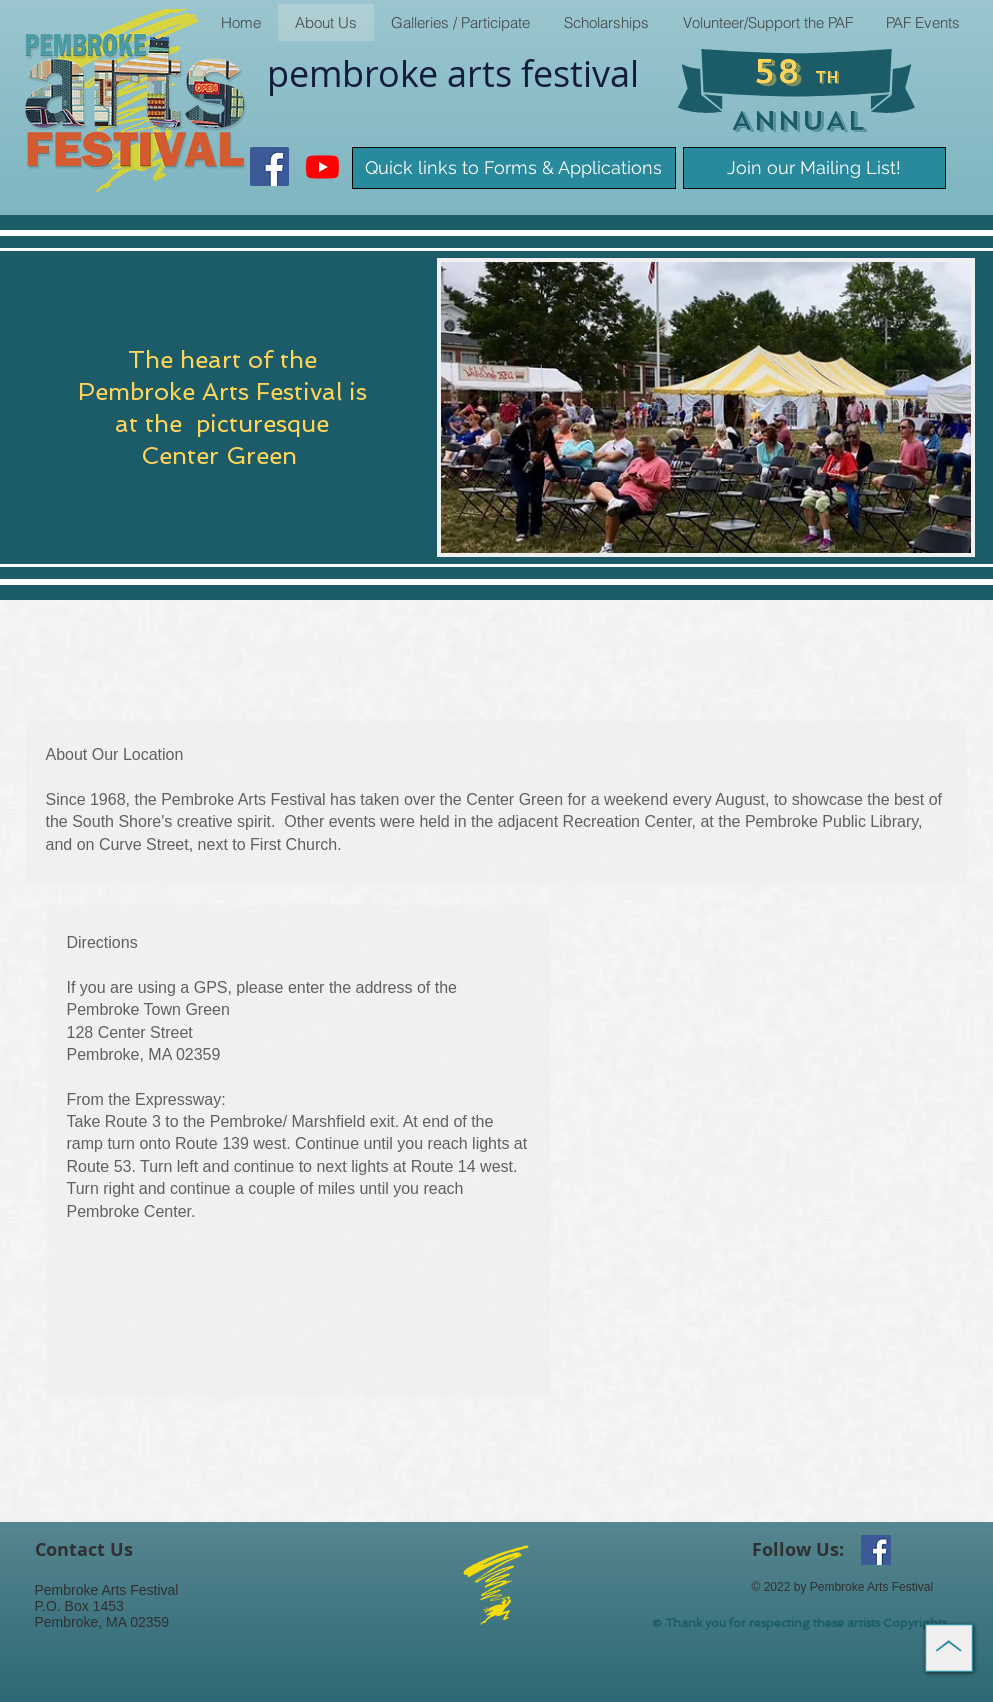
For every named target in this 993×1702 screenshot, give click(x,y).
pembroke (357, 73)
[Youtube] (322, 166)
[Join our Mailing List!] (814, 168)
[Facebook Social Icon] (269, 166)
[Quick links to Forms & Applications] (514, 168)
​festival (580, 73)
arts (484, 73)
